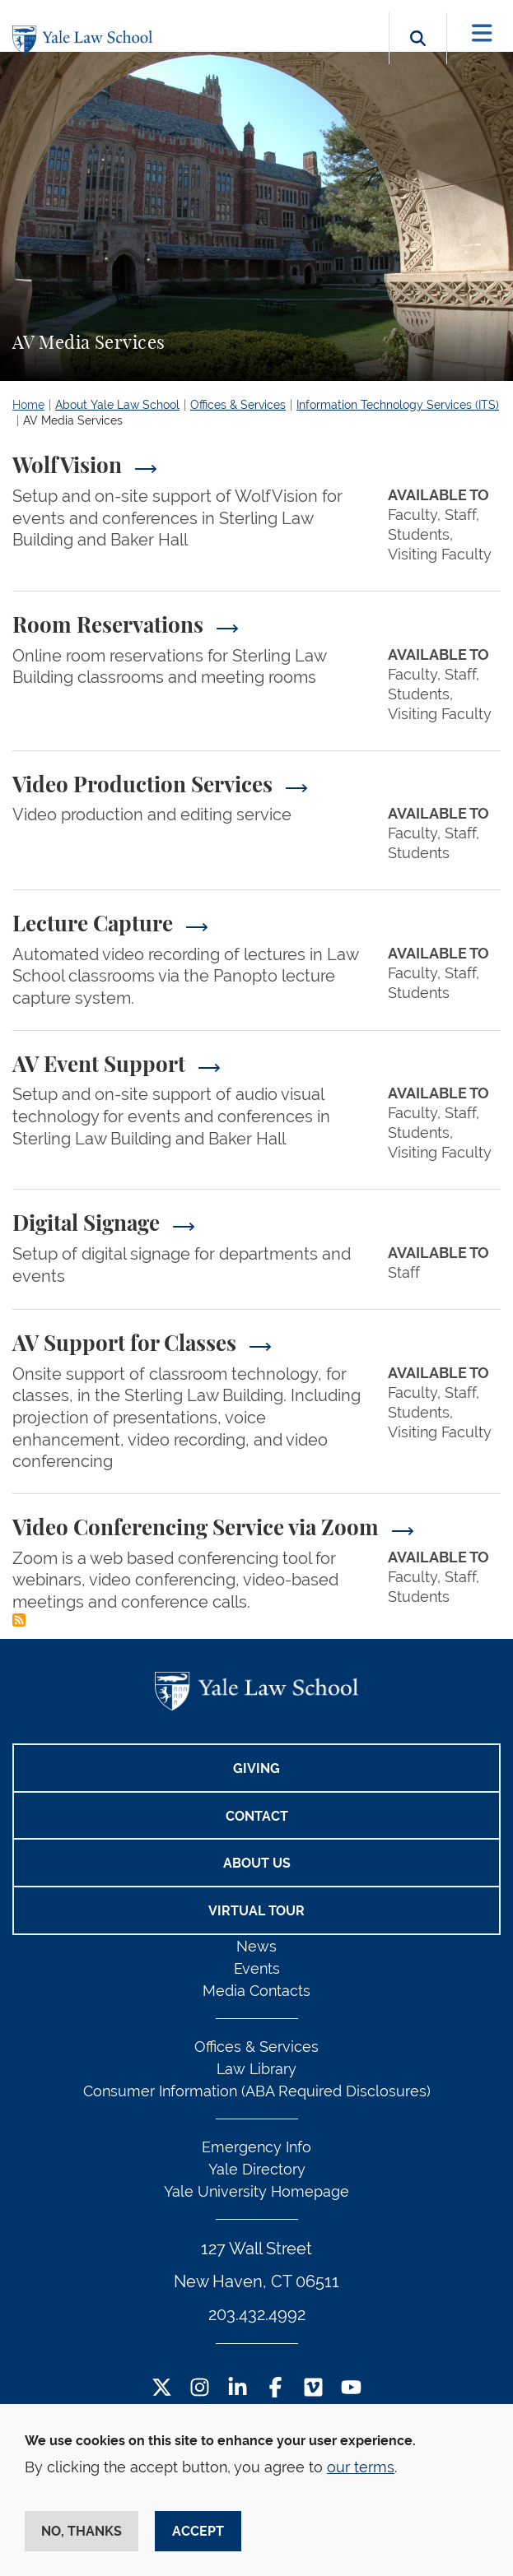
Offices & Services (238, 404)
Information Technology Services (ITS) (397, 404)
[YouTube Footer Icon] (351, 2389)
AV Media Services (73, 420)
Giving (256, 1768)
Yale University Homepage (256, 2191)
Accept (198, 2531)
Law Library (256, 2068)
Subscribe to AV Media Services (19, 1620)
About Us (257, 1863)
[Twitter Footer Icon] (162, 2389)
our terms (360, 2467)
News (256, 1946)
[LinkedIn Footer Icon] (237, 2389)
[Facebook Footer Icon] (275, 2389)
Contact (257, 1816)
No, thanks (81, 2531)
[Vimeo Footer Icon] (313, 2389)
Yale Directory (256, 2169)
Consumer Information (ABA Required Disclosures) (257, 2091)
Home (28, 404)
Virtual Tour (256, 1911)
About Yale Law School (117, 404)
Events (257, 1968)
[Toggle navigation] (482, 33)
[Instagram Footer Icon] (199, 2389)
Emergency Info (256, 2147)
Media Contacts (256, 1990)
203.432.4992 (256, 2314)
